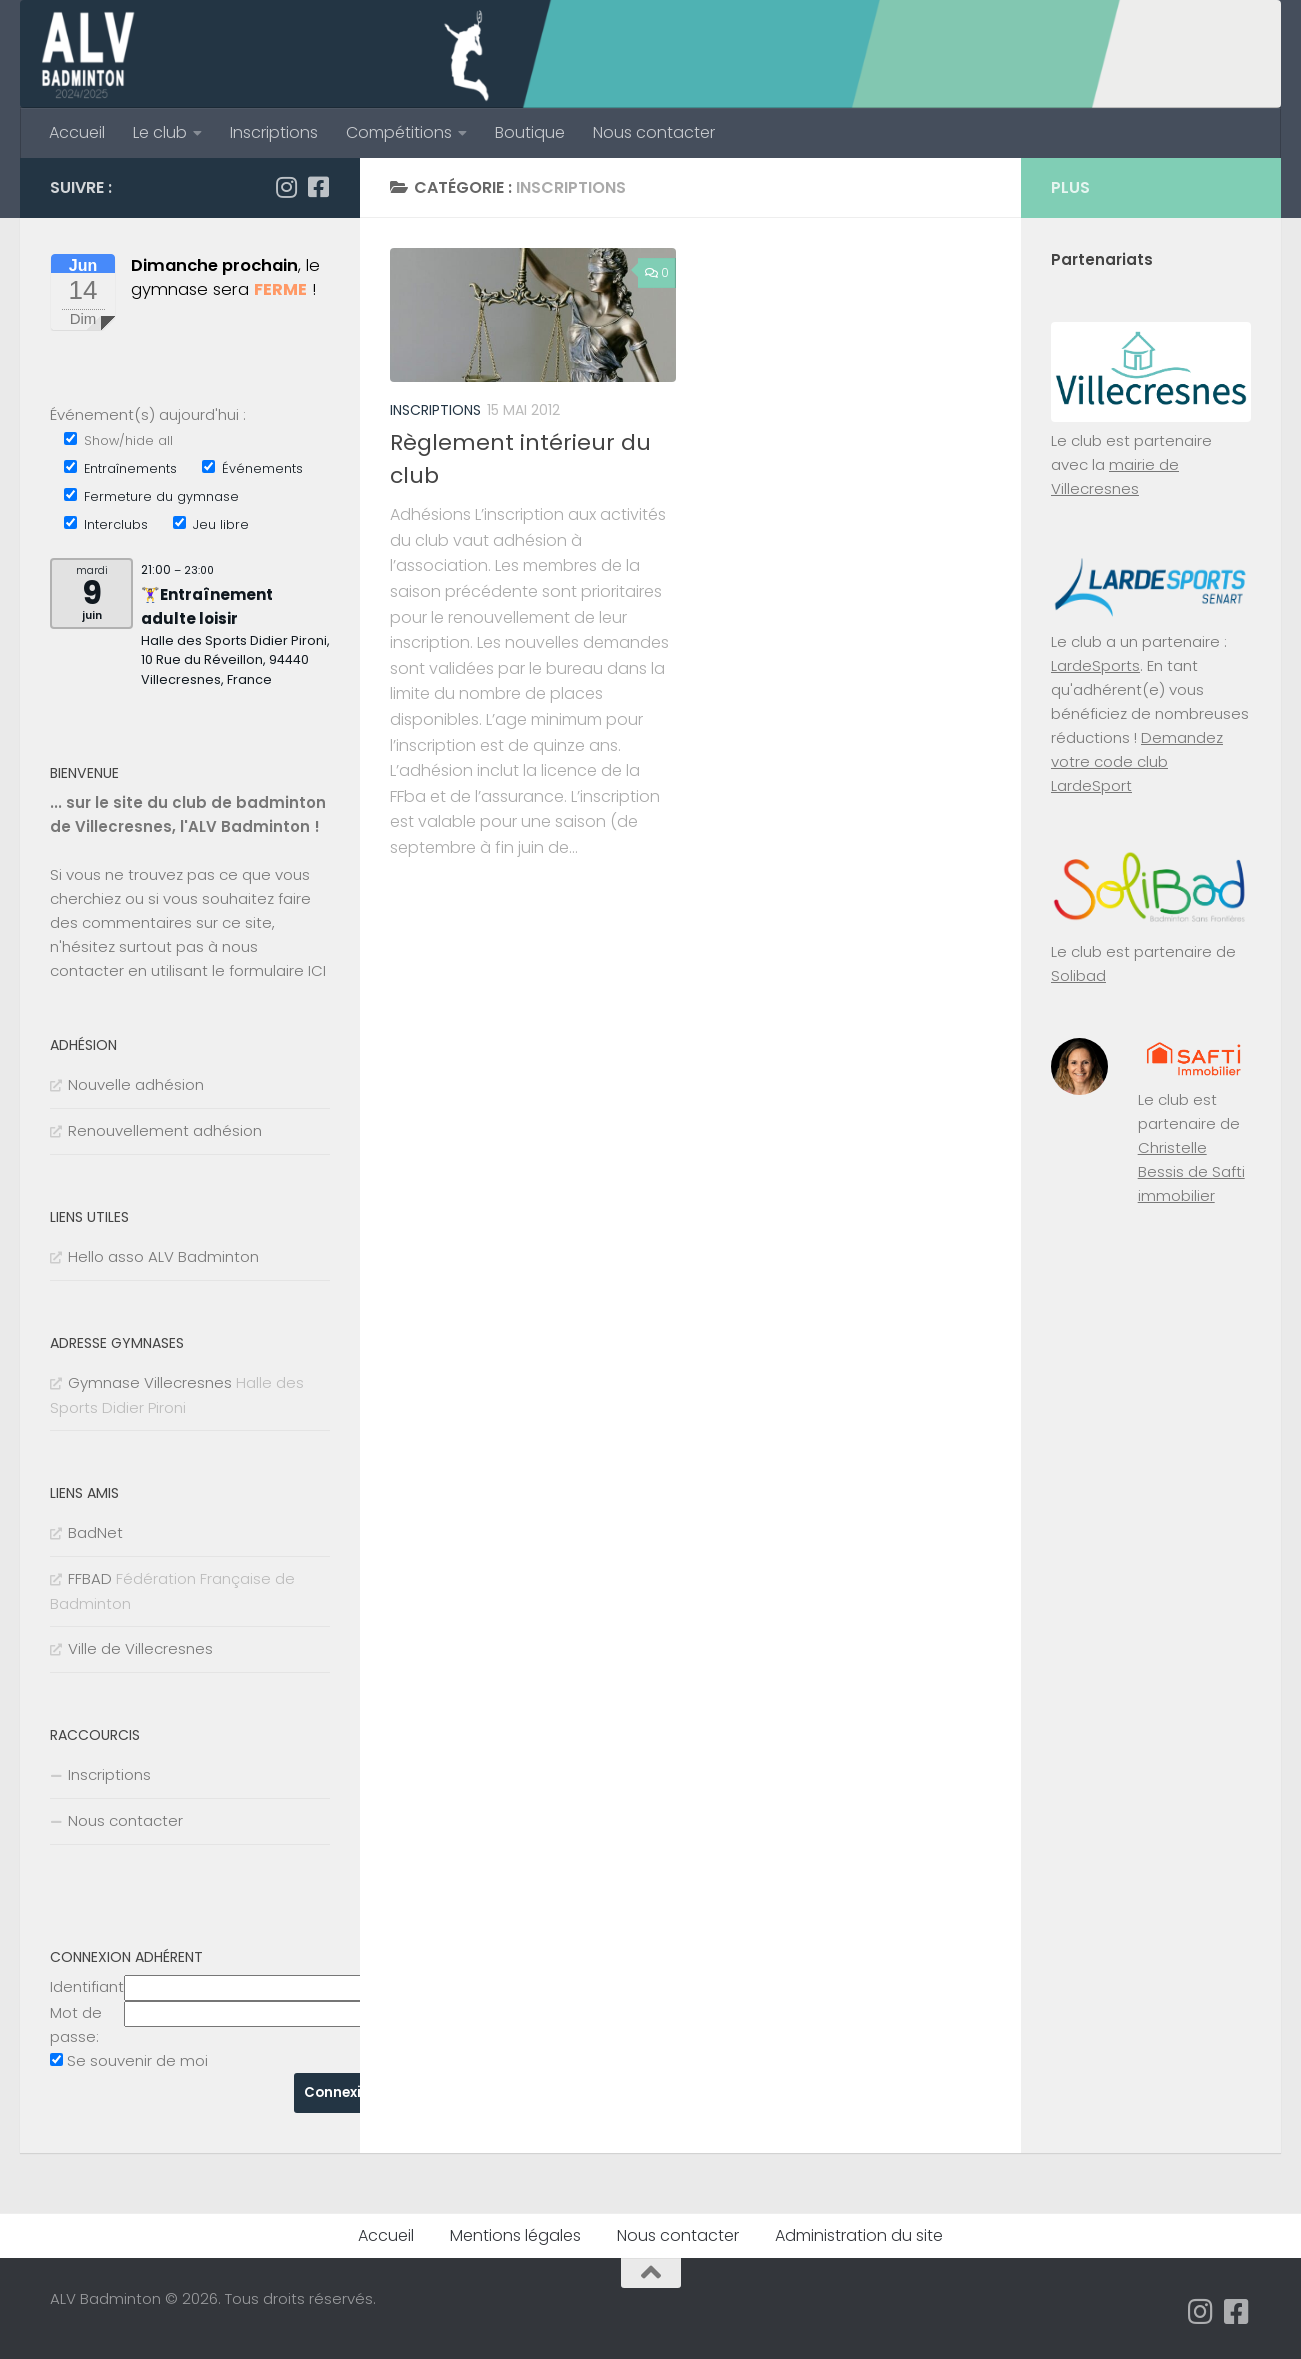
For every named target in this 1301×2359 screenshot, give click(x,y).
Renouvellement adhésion (165, 1130)
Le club (160, 132)
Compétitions (399, 132)
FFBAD (90, 1578)
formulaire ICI (277, 970)
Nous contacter (654, 132)
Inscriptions (274, 132)
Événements (252, 468)
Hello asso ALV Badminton (163, 1256)
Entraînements (120, 468)
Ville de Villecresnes (140, 1648)
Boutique (530, 132)
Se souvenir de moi (137, 2060)
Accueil (77, 132)
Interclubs (106, 524)
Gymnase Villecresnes (150, 1382)
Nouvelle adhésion (136, 1084)
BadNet (95, 1532)
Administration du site (859, 2235)
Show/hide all (118, 440)
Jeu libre (211, 524)
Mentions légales (515, 2235)
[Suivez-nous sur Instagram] (286, 187)
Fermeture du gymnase (151, 496)
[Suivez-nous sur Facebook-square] (318, 187)
